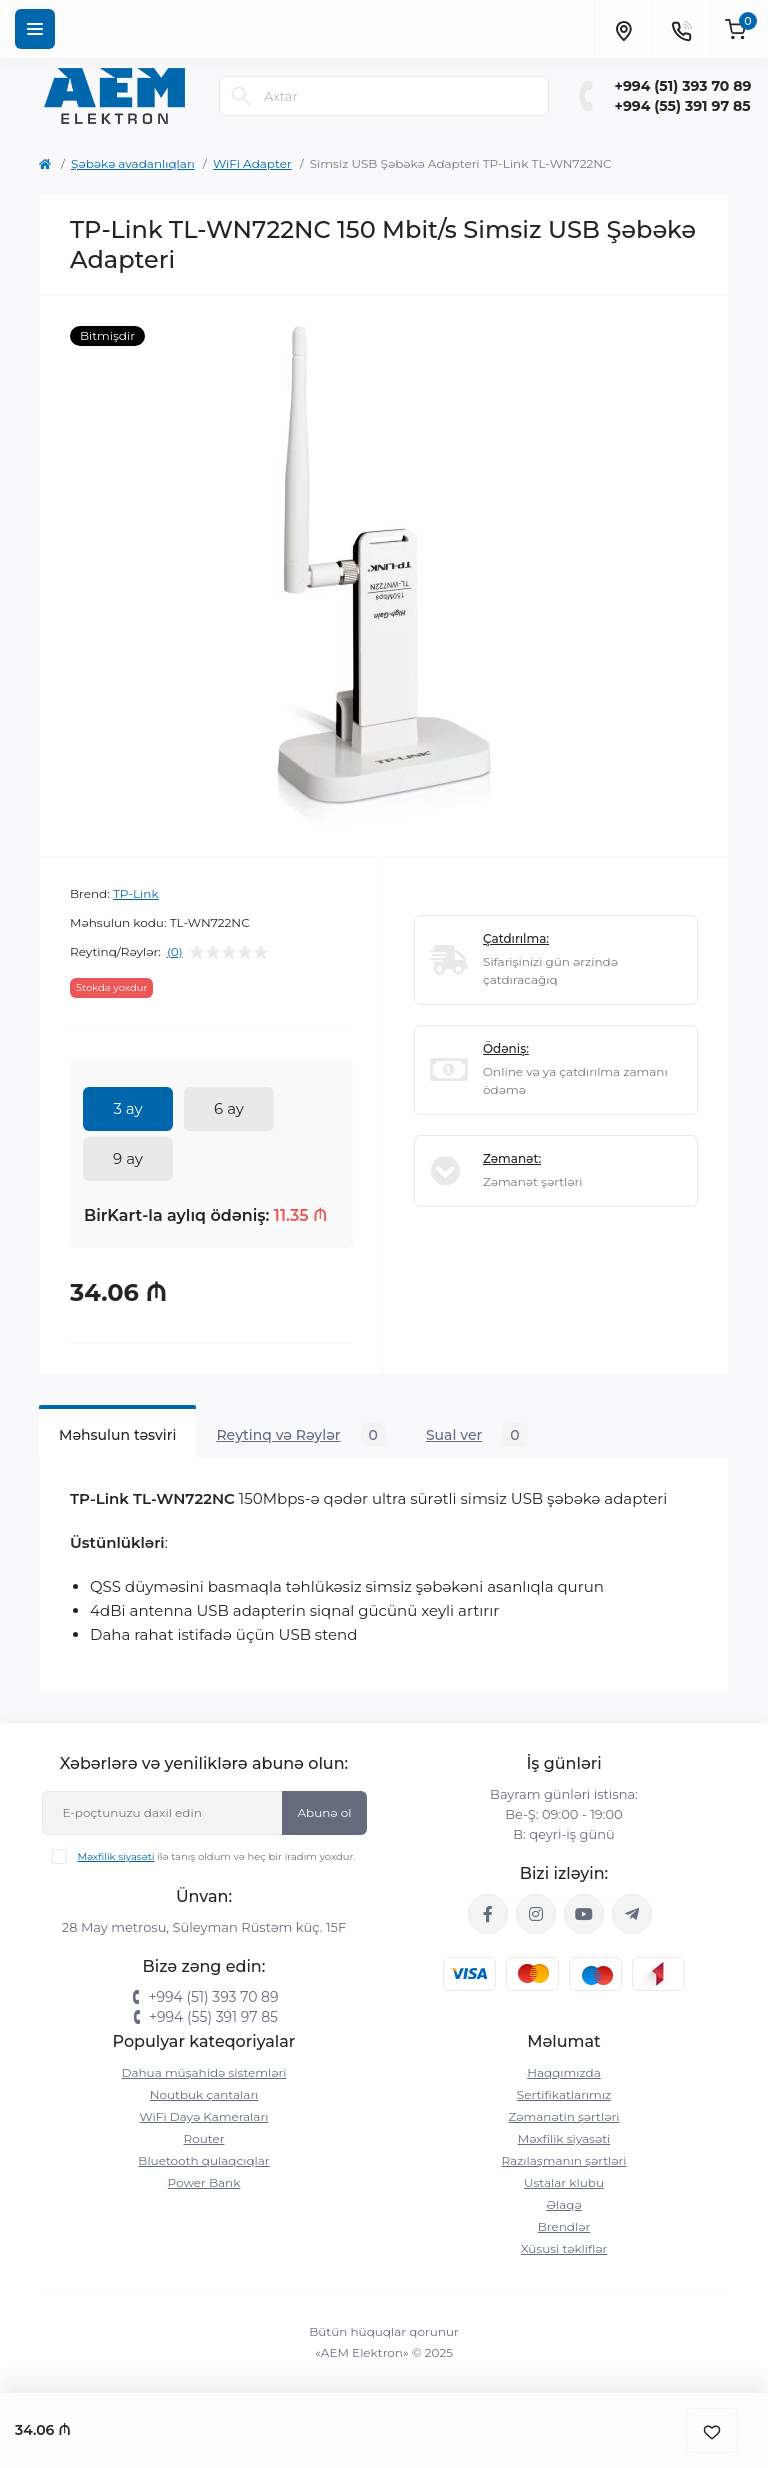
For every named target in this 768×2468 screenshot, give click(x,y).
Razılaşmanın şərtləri (563, 2160)
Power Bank (204, 2182)
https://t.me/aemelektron (632, 1914)
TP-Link (136, 893)
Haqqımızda (564, 2072)
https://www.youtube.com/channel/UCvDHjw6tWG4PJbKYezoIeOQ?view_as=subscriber (584, 1914)
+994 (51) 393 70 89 (683, 86)
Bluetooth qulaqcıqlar (203, 2160)
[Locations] (623, 29)
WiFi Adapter (252, 163)
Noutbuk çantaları (204, 2094)
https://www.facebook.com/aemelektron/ (488, 1914)
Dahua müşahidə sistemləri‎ (204, 2072)
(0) (175, 952)
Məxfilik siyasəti (115, 1856)
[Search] (241, 96)
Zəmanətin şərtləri (564, 2116)
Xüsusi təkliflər (564, 2248)
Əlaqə (564, 2204)
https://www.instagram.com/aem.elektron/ (536, 1914)
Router (204, 2138)
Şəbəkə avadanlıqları (133, 163)
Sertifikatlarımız (564, 2094)
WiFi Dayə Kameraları (204, 2116)
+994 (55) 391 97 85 (683, 106)
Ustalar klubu (564, 2182)
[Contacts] (681, 29)
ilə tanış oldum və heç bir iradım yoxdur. (216, 1856)
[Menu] (35, 29)
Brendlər (564, 2226)
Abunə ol (324, 1812)
